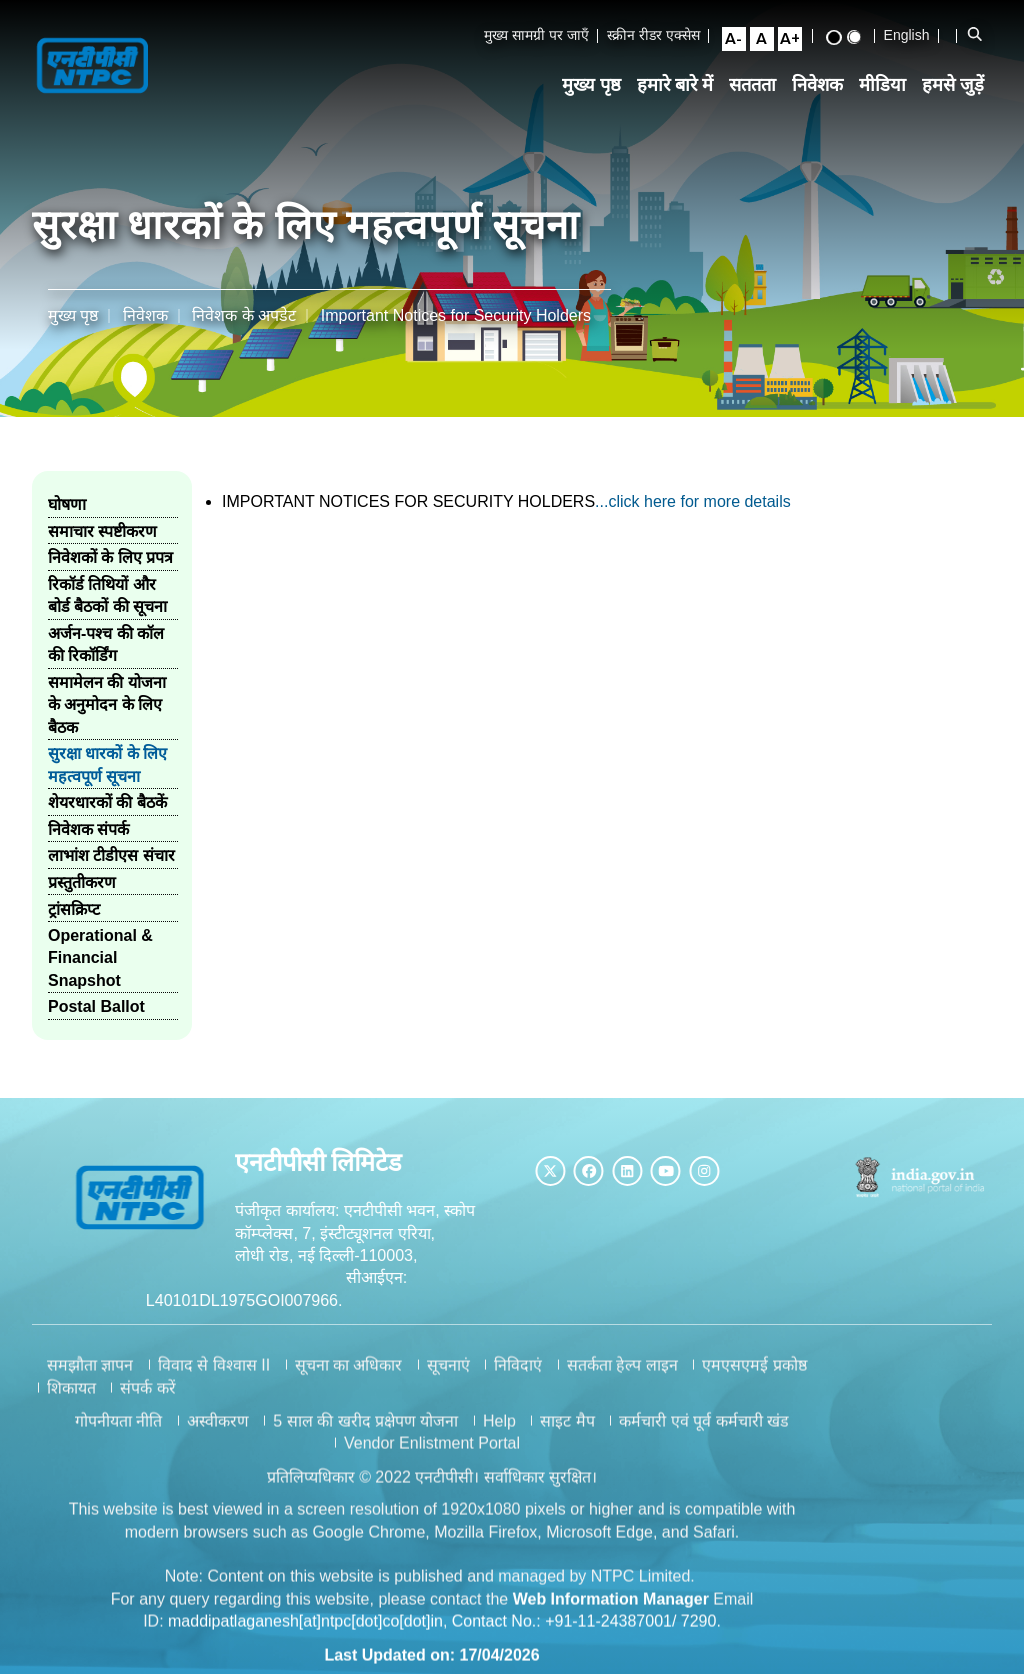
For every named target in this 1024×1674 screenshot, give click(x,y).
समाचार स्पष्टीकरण (102, 525)
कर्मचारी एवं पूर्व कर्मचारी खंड (704, 1432)
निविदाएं (518, 1376)
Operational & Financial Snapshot (100, 952)
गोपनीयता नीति (118, 1432)
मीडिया (889, 103)
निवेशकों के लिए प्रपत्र (110, 552)
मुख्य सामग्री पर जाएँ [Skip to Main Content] (543, 44)
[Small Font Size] (741, 48)
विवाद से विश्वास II (214, 1376)
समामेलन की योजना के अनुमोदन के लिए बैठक (107, 699)
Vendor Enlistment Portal (432, 1454)
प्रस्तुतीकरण (82, 876)
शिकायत (71, 1398)
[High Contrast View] (841, 46)
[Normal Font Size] (769, 48)
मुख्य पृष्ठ (598, 103)
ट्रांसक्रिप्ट (74, 903)
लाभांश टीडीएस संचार (111, 850)
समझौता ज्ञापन (90, 1376)
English (914, 44)
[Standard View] (861, 46)
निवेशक (824, 103)
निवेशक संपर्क (88, 823)
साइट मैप (567, 1432)
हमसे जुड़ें (960, 103)
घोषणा (67, 499)
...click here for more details (693, 495)
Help (499, 1432)
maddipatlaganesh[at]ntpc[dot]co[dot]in (305, 1632)
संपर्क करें (147, 1398)
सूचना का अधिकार (349, 1376)
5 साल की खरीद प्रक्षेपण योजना (365, 1432)
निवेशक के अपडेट (244, 309)
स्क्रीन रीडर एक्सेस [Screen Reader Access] (660, 44)
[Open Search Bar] (981, 44)
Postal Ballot (96, 1001)
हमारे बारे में (682, 103)
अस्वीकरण (218, 1432)
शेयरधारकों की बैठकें (107, 797)
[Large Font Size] (797, 48)
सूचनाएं (448, 1376)
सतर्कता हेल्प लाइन (622, 1376)
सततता (759, 103)
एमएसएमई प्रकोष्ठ (754, 1376)
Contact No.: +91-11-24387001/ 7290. (586, 1632)
